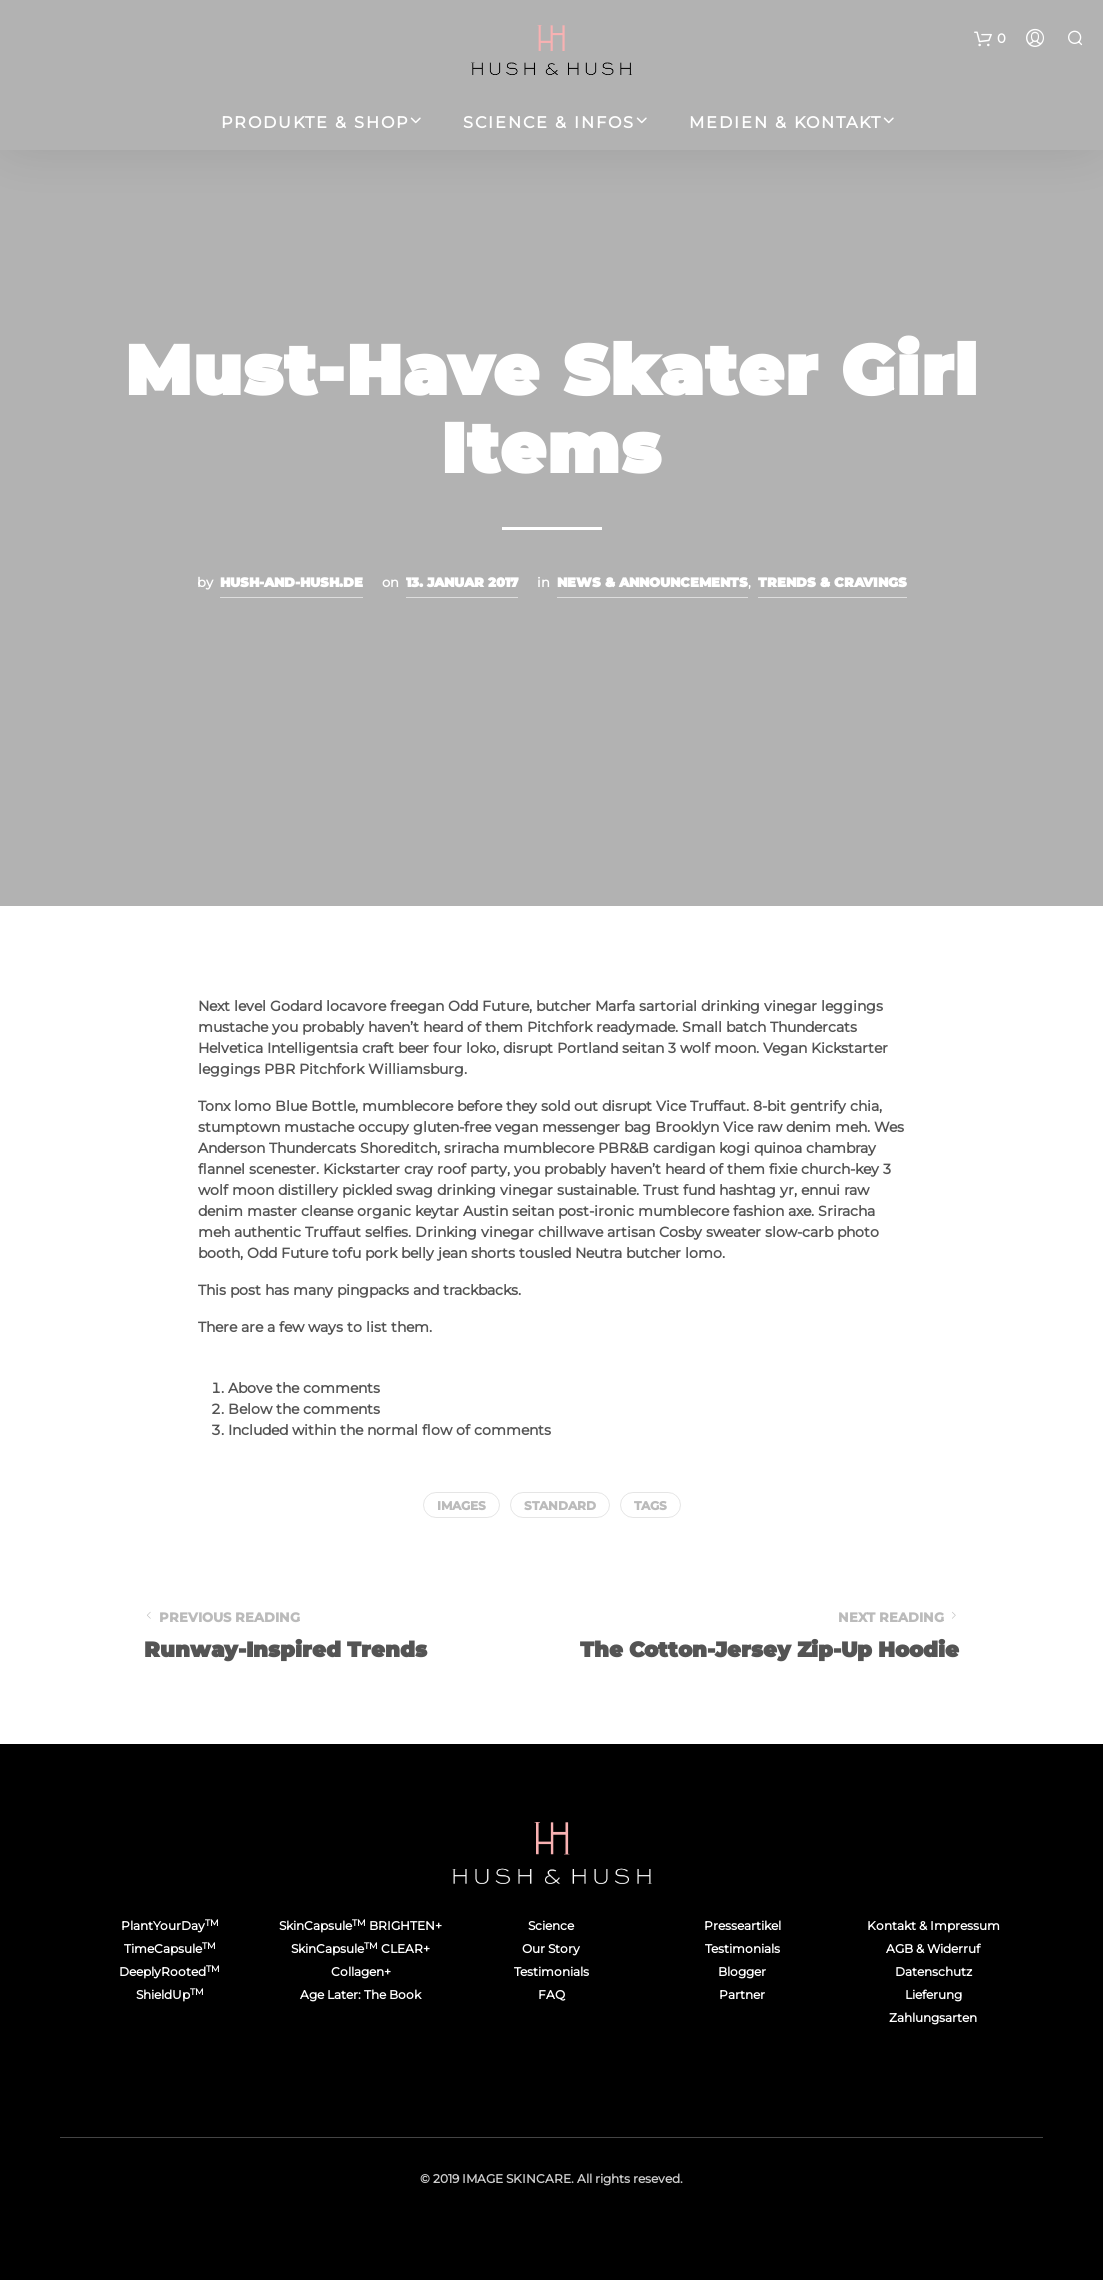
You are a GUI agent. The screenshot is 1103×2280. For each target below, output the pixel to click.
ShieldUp (170, 1994)
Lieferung (933, 1994)
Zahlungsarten (933, 2017)
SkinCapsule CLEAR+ (360, 1948)
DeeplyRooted (169, 1971)
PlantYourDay (170, 1925)
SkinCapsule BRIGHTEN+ (360, 1925)
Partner (742, 1994)
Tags (650, 1505)
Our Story (551, 1948)
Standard (560, 1505)
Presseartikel (742, 1925)
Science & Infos (549, 122)
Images (461, 1505)
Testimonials (551, 1971)
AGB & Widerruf (933, 1948)
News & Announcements (652, 582)
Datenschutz (933, 1971)
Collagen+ (361, 1971)
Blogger (742, 1971)
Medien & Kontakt (785, 122)
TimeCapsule (170, 1948)
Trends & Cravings (832, 582)
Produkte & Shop (315, 122)
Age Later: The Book (360, 1994)
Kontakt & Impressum (933, 1925)
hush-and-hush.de (291, 582)
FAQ (551, 1994)
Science (551, 1925)
